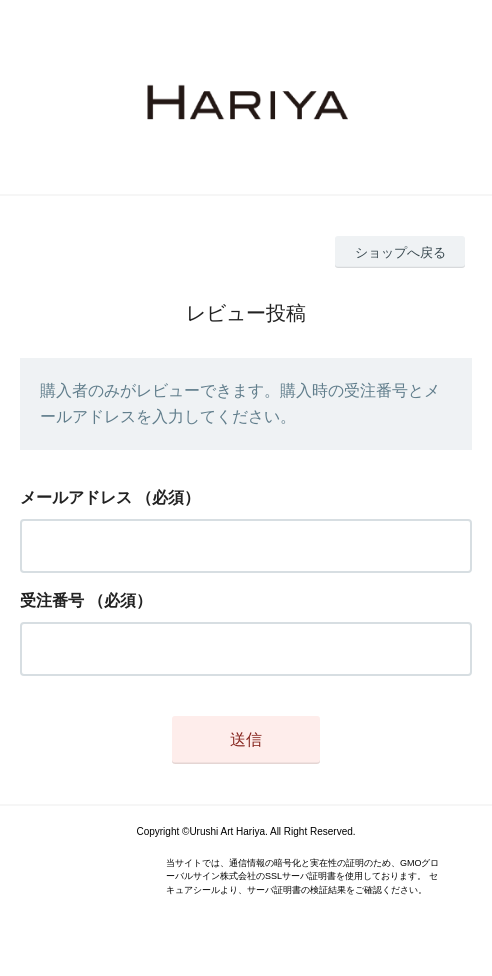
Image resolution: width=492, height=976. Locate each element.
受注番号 (52, 600)
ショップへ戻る (400, 252)
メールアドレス (76, 497)
